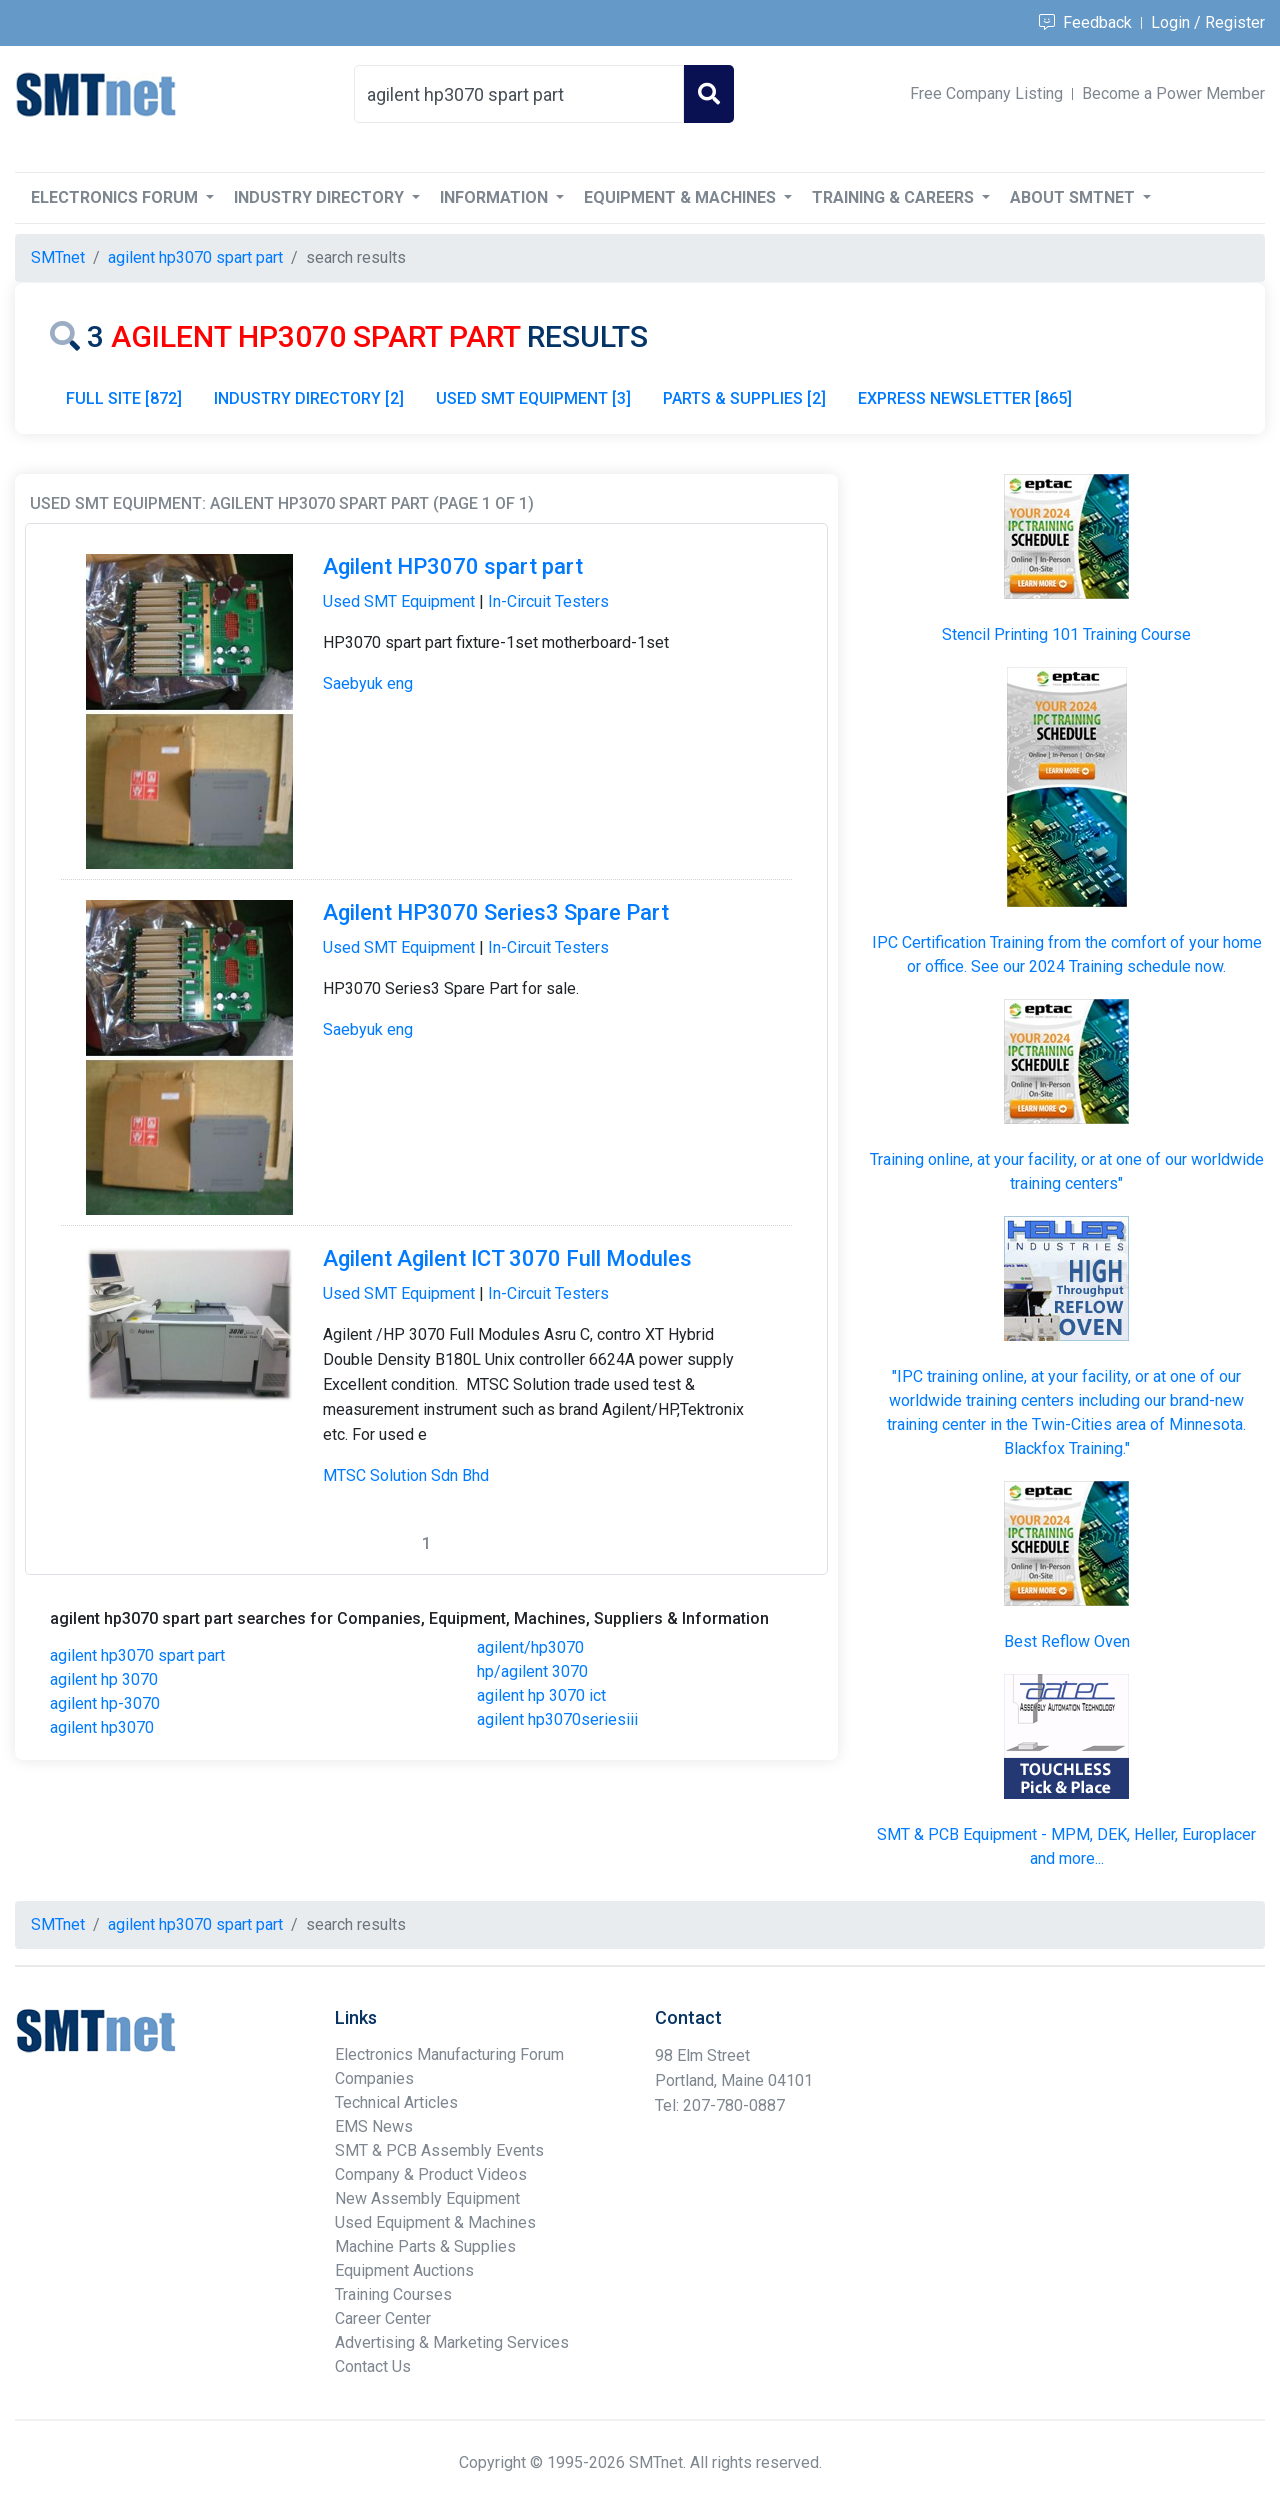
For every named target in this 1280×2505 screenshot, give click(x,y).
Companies (374, 2078)
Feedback (1085, 22)
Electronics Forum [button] (116, 197)
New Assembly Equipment (427, 2198)
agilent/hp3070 (530, 1647)
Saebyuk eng (368, 683)
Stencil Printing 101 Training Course (1066, 634)
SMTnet (58, 257)
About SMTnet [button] (1074, 197)
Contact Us (373, 2366)
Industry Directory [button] (321, 197)
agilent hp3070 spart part (137, 1655)
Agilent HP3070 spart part (453, 566)
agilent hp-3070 (105, 1703)
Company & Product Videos (431, 2174)
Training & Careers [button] (895, 197)
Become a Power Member (1173, 93)
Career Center (383, 2318)
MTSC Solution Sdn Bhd (406, 1475)
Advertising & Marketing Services (452, 2342)
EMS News (374, 2126)
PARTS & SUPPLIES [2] (744, 398)
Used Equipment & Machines (435, 2222)
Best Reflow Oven (1067, 1641)
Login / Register (1208, 22)
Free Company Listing (986, 93)
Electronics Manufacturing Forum (449, 2054)
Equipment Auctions (404, 2270)
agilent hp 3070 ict (541, 1695)
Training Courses (393, 2294)
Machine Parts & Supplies (425, 2246)
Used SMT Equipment (399, 601)
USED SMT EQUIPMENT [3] (533, 398)
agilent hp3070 (102, 1727)
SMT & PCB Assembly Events (439, 2150)
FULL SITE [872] (124, 398)
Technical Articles (396, 2102)
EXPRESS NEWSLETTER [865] (965, 398)
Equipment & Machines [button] (682, 197)
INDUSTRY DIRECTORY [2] (309, 398)
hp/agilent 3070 (532, 1671)
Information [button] (496, 197)
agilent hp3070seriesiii (557, 1719)
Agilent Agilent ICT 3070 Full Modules (507, 1258)
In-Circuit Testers (548, 601)
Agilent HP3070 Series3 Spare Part (496, 912)
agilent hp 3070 (104, 1679)
